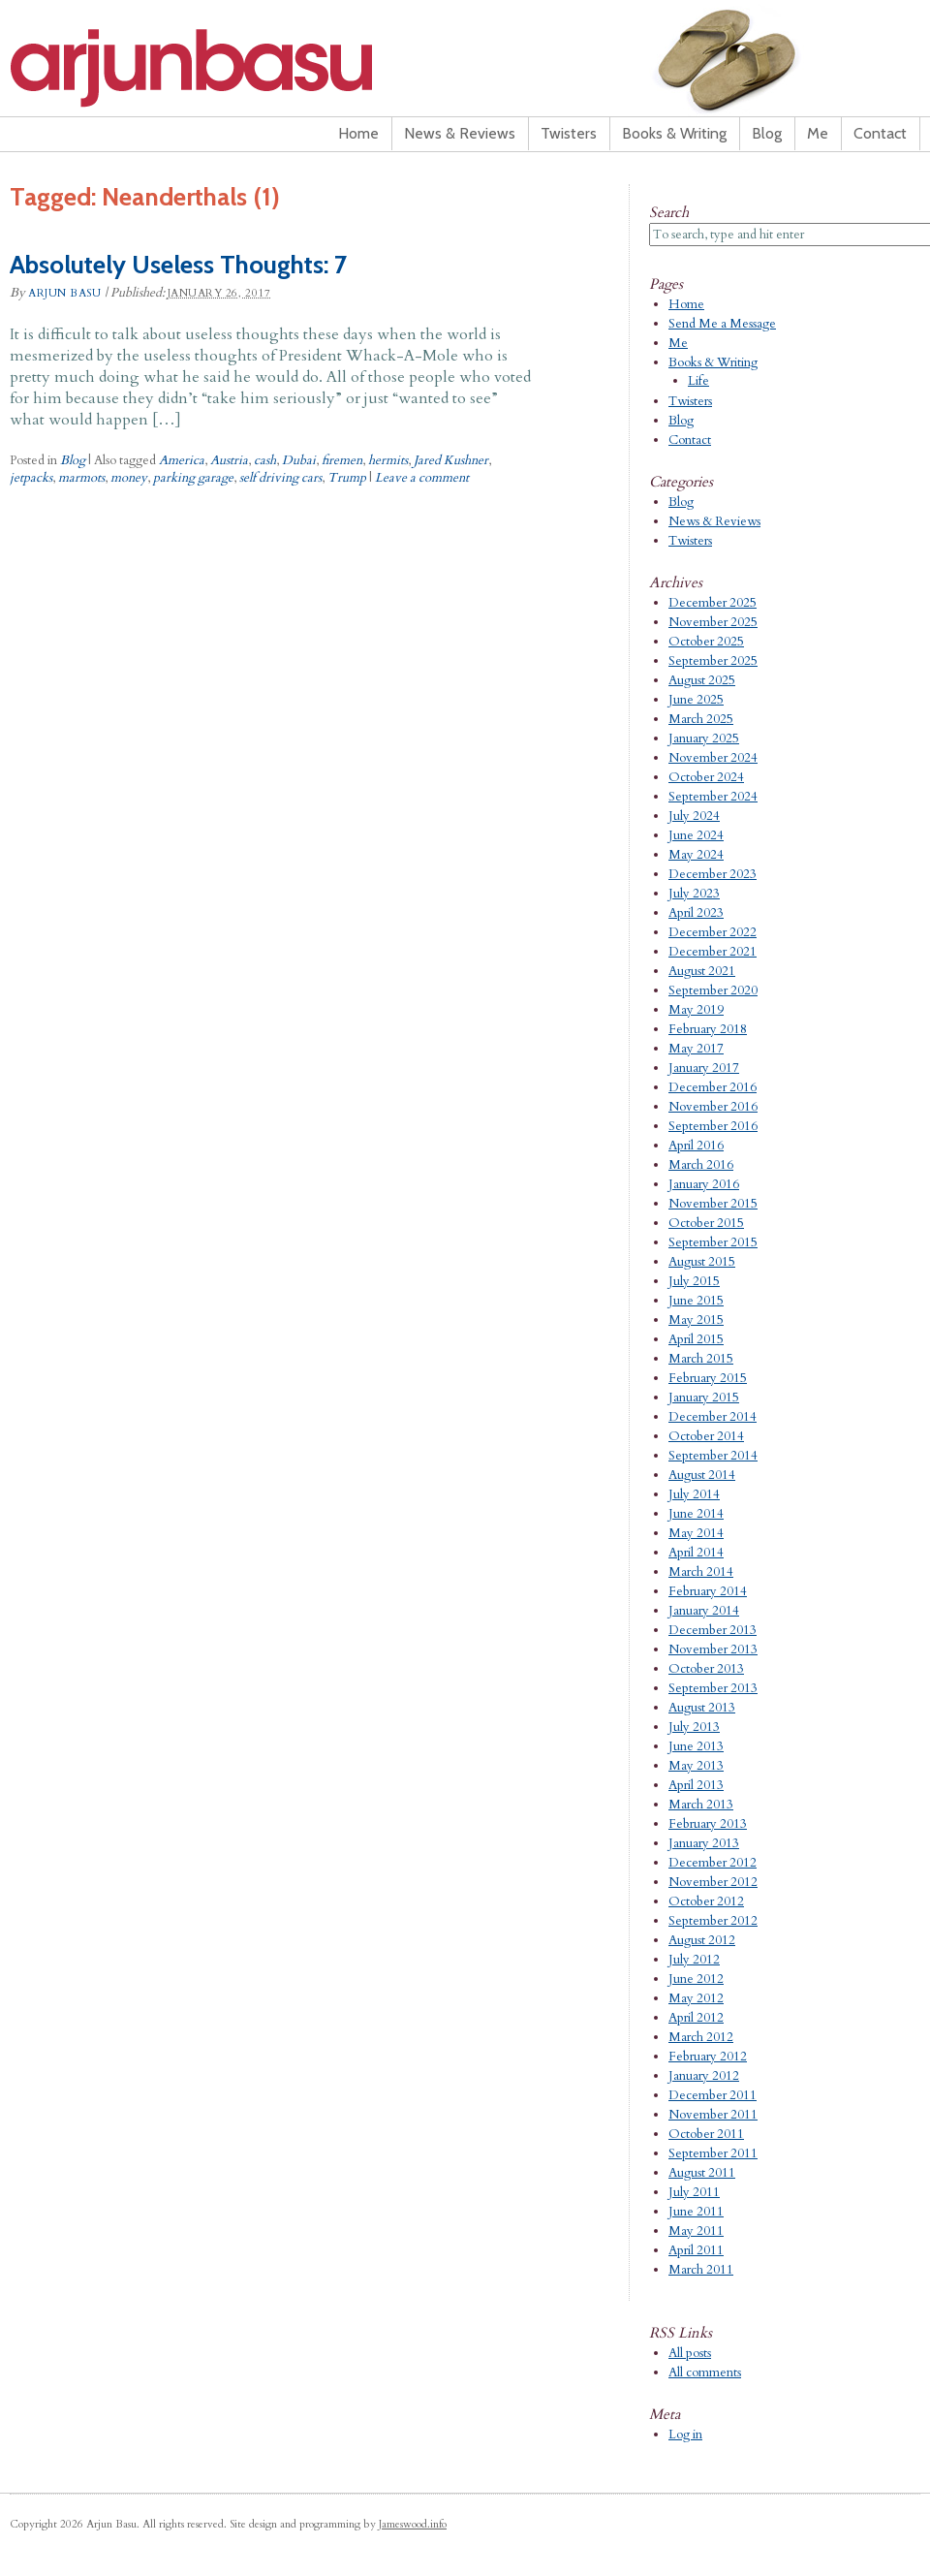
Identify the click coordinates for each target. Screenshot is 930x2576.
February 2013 (707, 1824)
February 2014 (707, 1591)
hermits (388, 460)
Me (817, 133)
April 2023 (696, 913)
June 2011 (696, 2211)
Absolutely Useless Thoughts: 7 (178, 264)
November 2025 (713, 622)
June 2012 (696, 1979)
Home (358, 133)
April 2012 (696, 2017)
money (128, 478)
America (181, 460)
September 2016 (713, 1126)
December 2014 (712, 1417)
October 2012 (706, 1901)
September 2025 (713, 661)
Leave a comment (422, 478)
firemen (342, 460)
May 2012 (696, 1998)
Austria (229, 460)
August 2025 (701, 680)
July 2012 (694, 1959)
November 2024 (713, 758)
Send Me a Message (722, 323)
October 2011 (706, 2134)
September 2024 (713, 796)
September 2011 (713, 2153)
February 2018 (707, 1029)
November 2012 (713, 1882)
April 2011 (696, 2250)
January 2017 (703, 1068)
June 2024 (696, 835)
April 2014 (696, 1552)
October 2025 (706, 641)
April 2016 (696, 1145)
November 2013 (713, 1649)
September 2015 (713, 1242)
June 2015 (696, 1300)
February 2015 (707, 1378)
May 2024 (696, 855)
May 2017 (696, 1048)
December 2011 (712, 2095)
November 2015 (713, 1203)
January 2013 (703, 1843)
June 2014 (696, 1514)
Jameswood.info (413, 2524)
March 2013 (700, 1804)
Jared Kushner (451, 460)
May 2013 (696, 1766)
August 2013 (701, 1707)
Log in (685, 2434)
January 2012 (703, 2076)
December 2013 (712, 1630)
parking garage (193, 478)
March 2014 (700, 1572)
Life (698, 381)
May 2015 (696, 1320)
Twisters (569, 133)
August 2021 (701, 971)
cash (265, 460)
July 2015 (694, 1281)
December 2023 (712, 874)
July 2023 (694, 893)
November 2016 (713, 1106)
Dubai (299, 460)
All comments (704, 2372)
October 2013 (706, 1669)
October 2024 (706, 777)
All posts (689, 2353)
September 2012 (713, 1921)
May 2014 (696, 1533)
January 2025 (703, 738)
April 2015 (696, 1339)
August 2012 (701, 1940)
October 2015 (706, 1223)
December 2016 (712, 1087)
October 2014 (706, 1436)
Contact (880, 133)
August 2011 (701, 2173)
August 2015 (701, 1262)
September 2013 (713, 1688)
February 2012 (707, 2056)
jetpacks (31, 478)
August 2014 (701, 1475)
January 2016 (703, 1184)
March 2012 (700, 2037)
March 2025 (700, 719)
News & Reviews (459, 133)
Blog (767, 133)
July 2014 (694, 1494)
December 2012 (712, 1862)
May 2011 (696, 2231)
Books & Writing (674, 133)
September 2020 (713, 990)
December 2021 (712, 951)
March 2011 (700, 2269)
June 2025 (696, 699)
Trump (346, 478)
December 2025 (712, 603)
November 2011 (713, 2114)
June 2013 (696, 1746)
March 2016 (700, 1165)
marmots (81, 478)
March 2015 (700, 1358)
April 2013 (696, 1785)
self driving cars (280, 478)
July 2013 (694, 1727)
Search (669, 212)
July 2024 (694, 816)
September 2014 (713, 1455)
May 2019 (696, 1010)
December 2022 (712, 932)
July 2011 (694, 2192)
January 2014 (703, 1610)
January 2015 (703, 1397)
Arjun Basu (252, 67)
